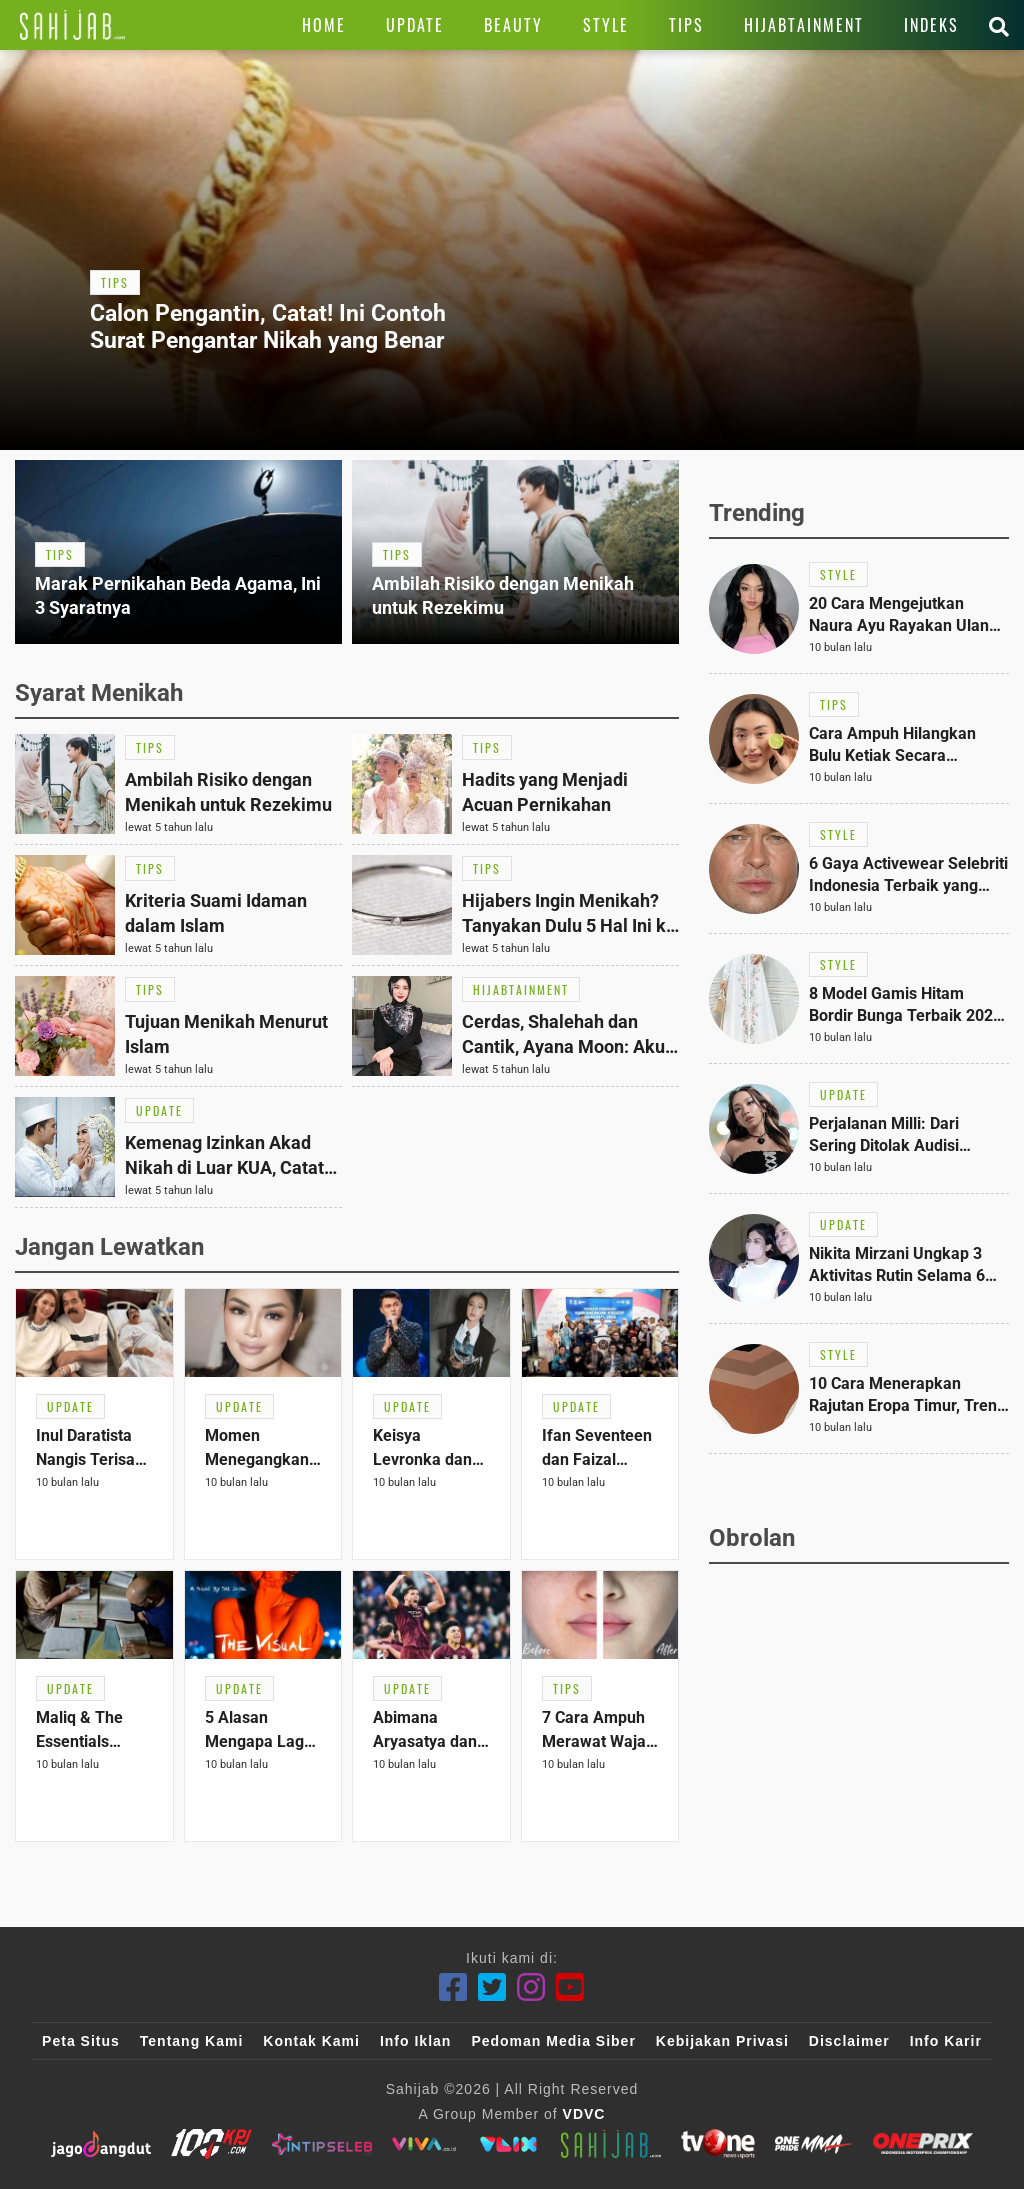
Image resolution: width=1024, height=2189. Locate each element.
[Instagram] (531, 1987)
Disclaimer (849, 2041)
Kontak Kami (311, 2041)
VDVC (584, 2114)
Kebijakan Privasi (722, 2041)
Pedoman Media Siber (553, 2041)
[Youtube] (570, 1987)
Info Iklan (415, 2041)
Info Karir (946, 2041)
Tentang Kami (192, 2041)
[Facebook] (453, 1987)
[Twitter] (492, 1987)
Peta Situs (81, 2041)
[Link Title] (72, 25)
